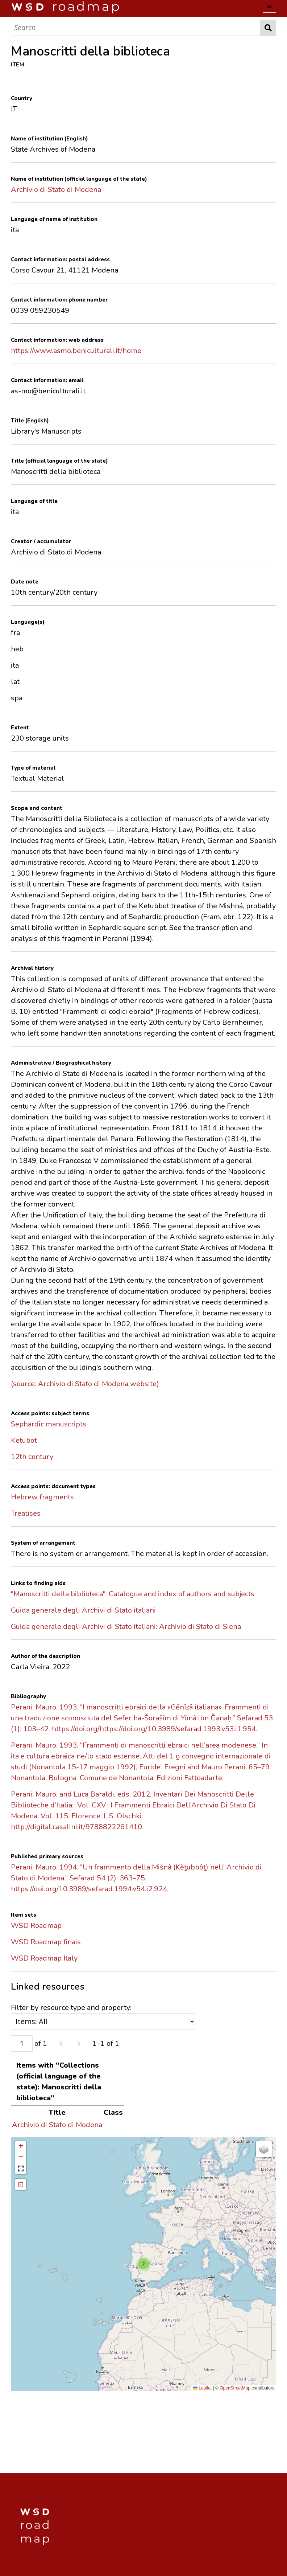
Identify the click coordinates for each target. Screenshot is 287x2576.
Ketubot (24, 1440)
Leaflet (202, 2388)
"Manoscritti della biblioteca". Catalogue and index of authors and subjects (132, 1594)
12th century (32, 1457)
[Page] (22, 2043)
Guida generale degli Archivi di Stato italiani (83, 1610)
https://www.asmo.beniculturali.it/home (76, 351)
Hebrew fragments (42, 1497)
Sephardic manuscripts (48, 1424)
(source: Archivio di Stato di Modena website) (85, 1384)
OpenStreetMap (235, 2388)
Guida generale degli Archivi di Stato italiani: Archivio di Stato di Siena (126, 1626)
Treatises (26, 1513)
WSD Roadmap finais (46, 1942)
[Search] (136, 28)
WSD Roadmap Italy (44, 1958)
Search (268, 28)
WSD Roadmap (36, 1925)
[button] (143, 2264)
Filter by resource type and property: (103, 2016)
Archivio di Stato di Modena (56, 189)
